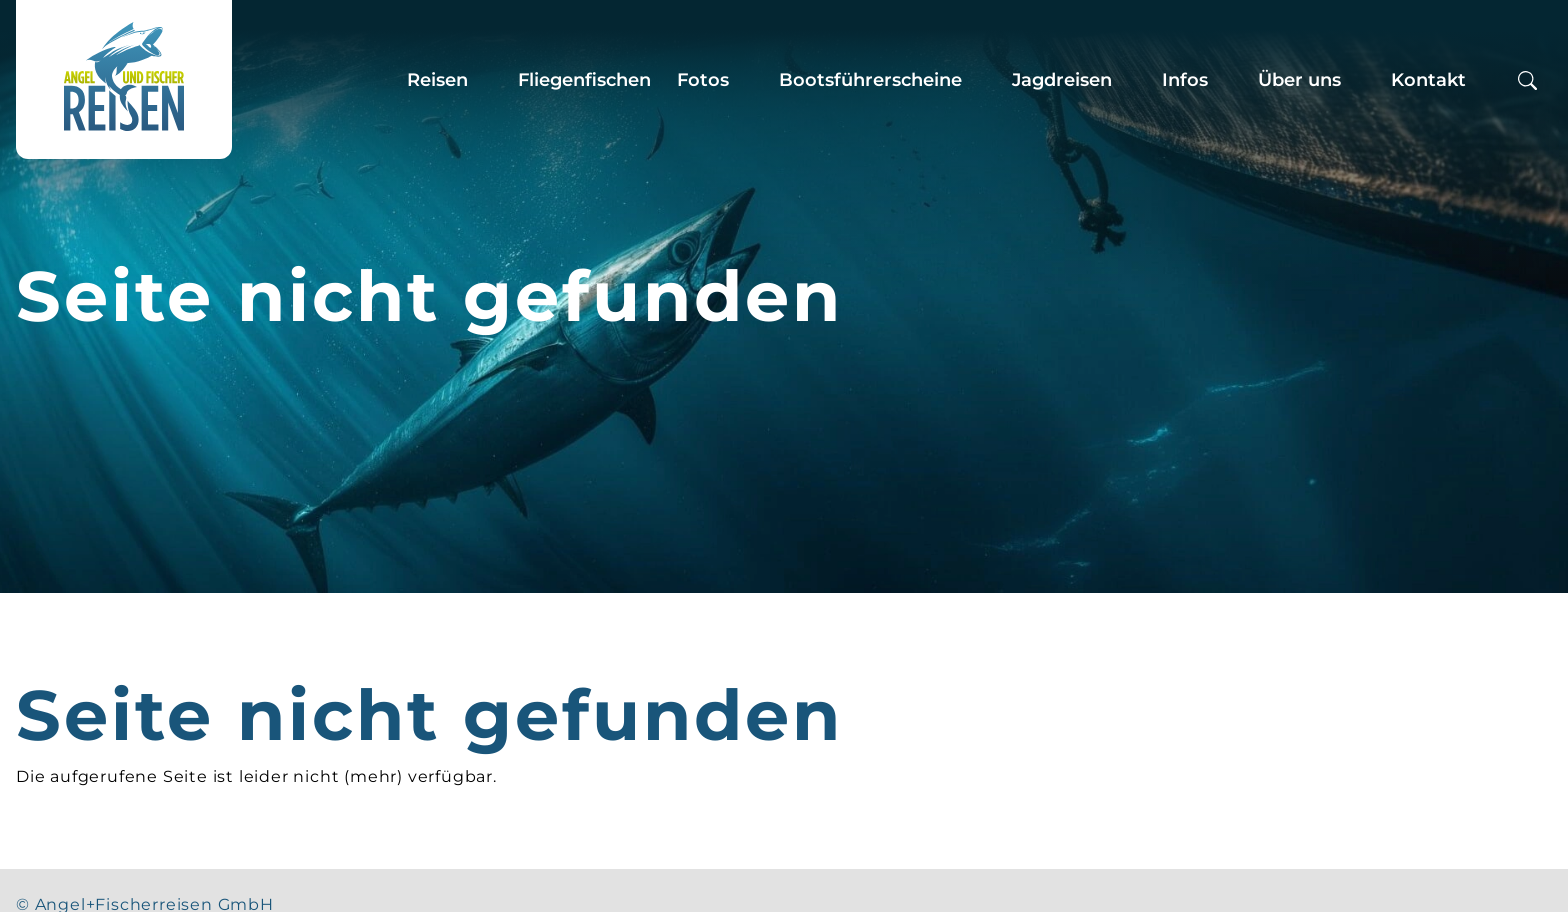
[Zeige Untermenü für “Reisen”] (487, 80)
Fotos (703, 80)
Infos (1185, 80)
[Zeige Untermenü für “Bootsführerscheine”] (981, 80)
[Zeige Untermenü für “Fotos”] (748, 80)
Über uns (1299, 80)
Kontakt (1428, 80)
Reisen (437, 80)
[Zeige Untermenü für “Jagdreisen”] (1131, 80)
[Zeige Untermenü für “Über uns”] (1360, 80)
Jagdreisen (1062, 80)
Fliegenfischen (584, 80)
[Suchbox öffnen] (1527, 79)
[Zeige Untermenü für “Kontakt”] (1485, 80)
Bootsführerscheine (870, 80)
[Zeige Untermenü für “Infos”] (1227, 80)
